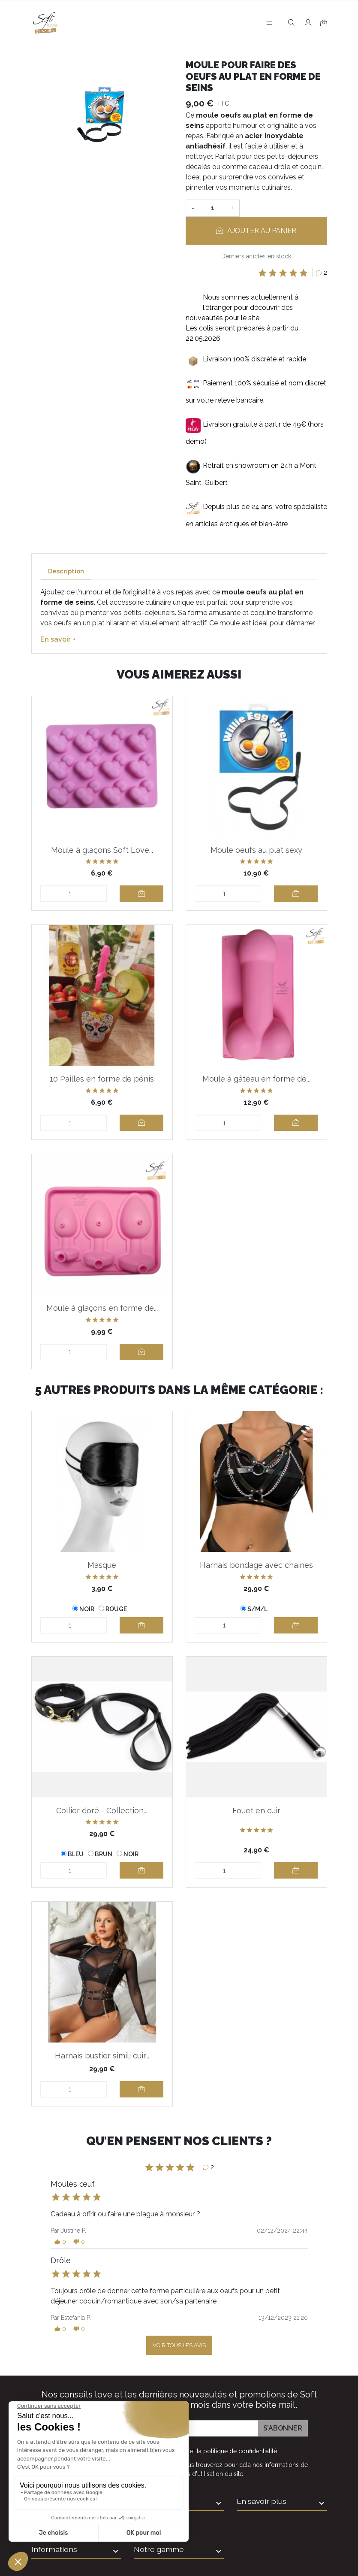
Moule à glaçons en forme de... (102, 1307)
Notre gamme (159, 2549)
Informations (54, 2549)
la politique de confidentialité (237, 2451)
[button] (60, 2242)
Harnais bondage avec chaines (256, 1565)
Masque (101, 1565)
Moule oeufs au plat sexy (256, 850)
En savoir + (57, 639)
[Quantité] (213, 208)
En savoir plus (261, 2501)
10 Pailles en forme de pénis (102, 1078)
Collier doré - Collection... (101, 1810)
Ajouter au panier (256, 231)
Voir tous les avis (179, 2345)
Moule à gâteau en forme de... (256, 1078)
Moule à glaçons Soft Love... (102, 850)
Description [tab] (66, 571)
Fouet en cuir (256, 1810)
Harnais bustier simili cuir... (102, 2055)
